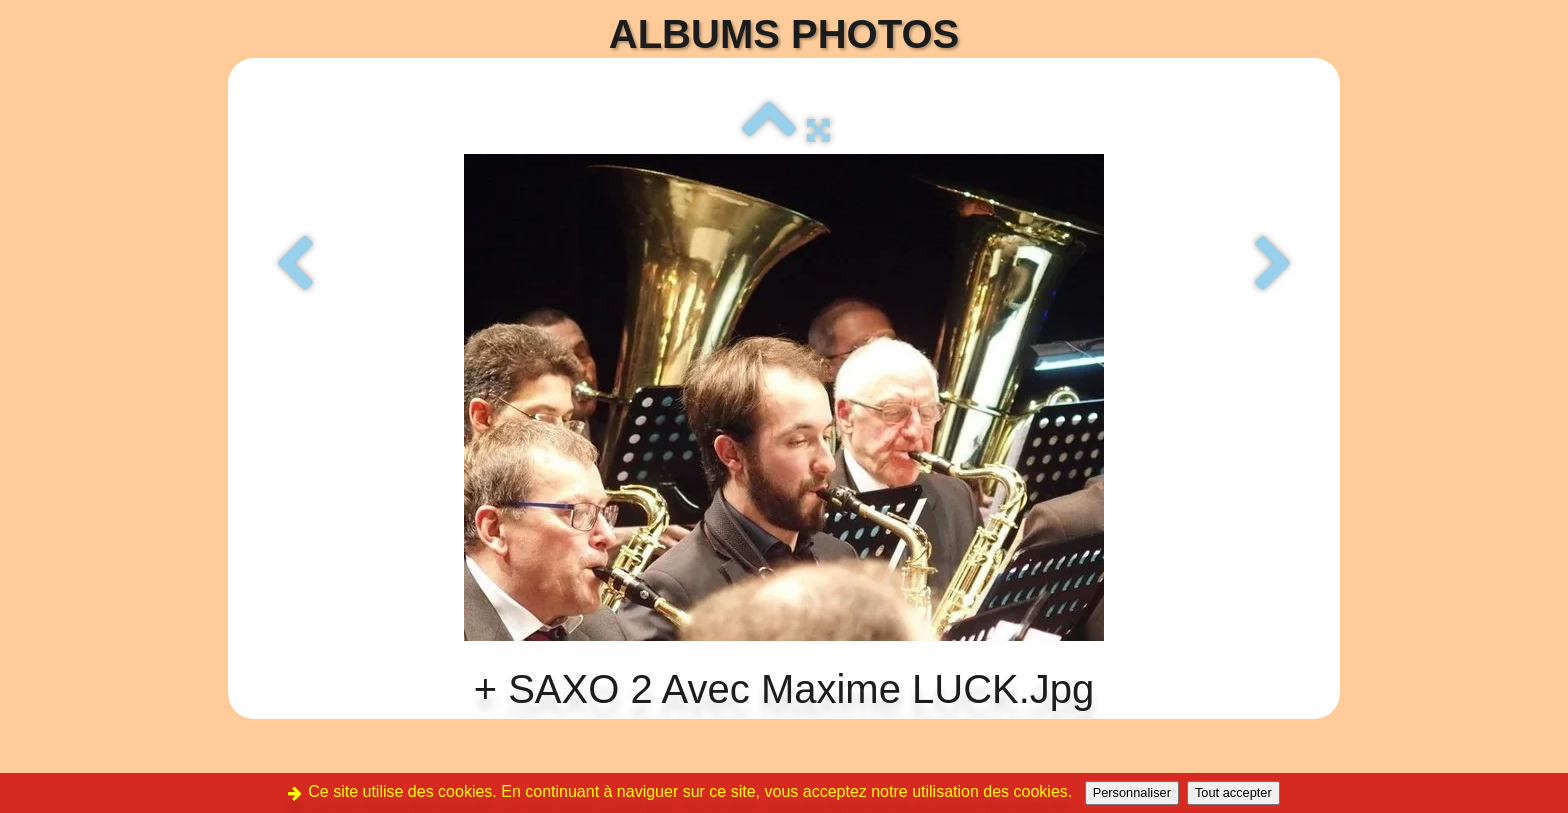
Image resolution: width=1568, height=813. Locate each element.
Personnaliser (1132, 792)
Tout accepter (1233, 792)
